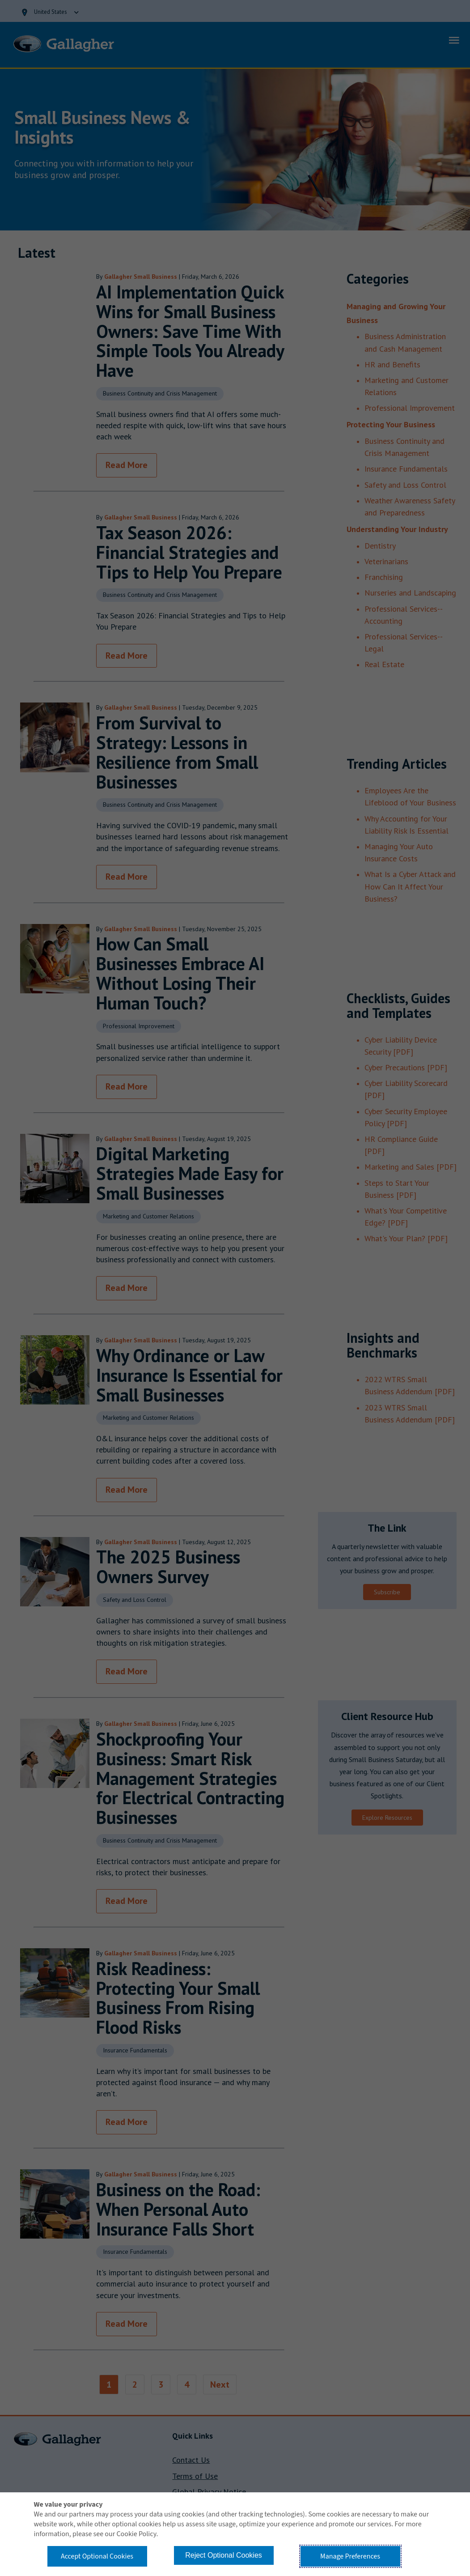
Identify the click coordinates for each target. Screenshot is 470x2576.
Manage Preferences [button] (350, 2556)
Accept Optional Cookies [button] (97, 2556)
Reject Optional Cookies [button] (223, 2555)
